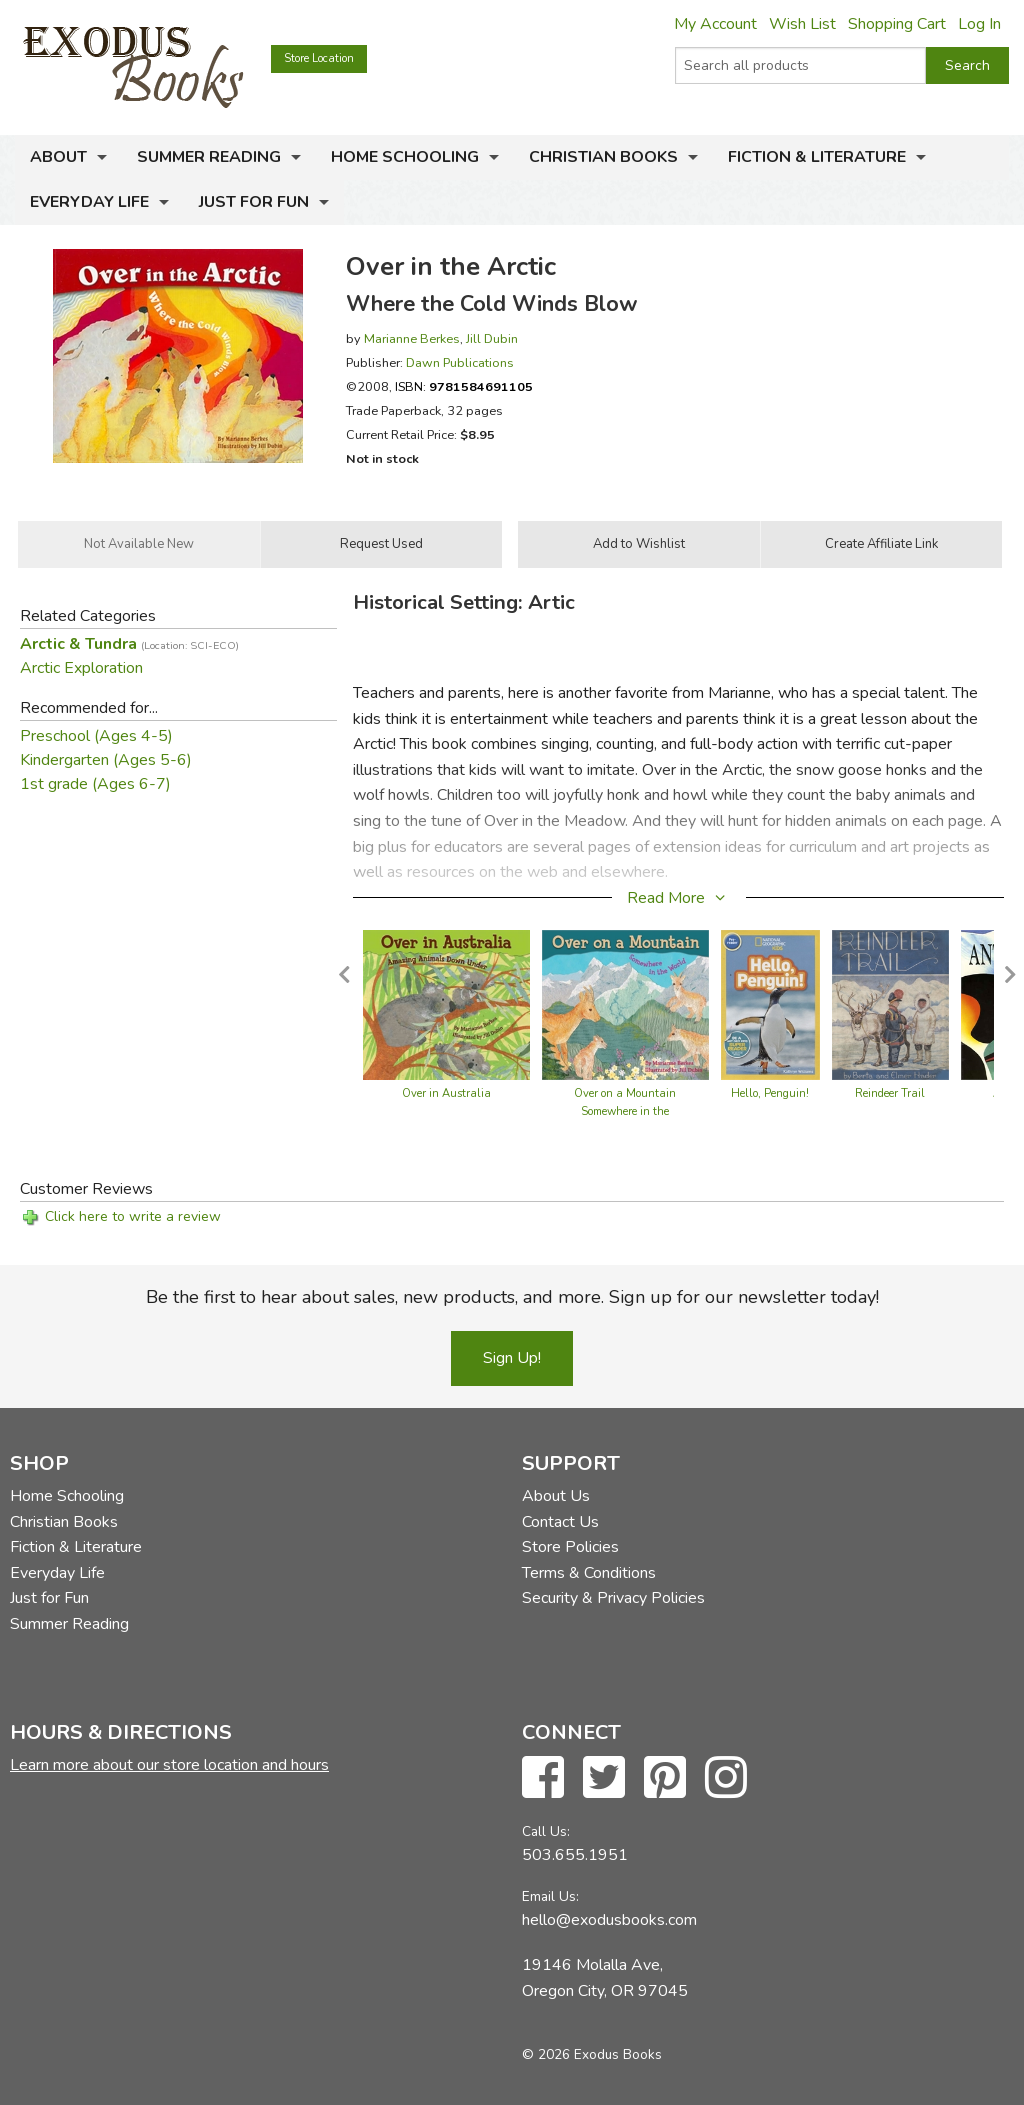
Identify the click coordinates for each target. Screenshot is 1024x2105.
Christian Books (603, 157)
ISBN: (464, 386)
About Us (556, 1496)
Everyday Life (89, 202)
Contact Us (560, 1522)
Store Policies (570, 1547)
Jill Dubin (492, 338)
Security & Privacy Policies (613, 1598)
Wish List (802, 24)
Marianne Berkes (412, 338)
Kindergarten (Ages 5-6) (106, 760)
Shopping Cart (897, 24)
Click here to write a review (133, 1216)
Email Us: (550, 1896)
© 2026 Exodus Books (592, 2054)
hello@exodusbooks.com (609, 1920)
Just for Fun (254, 202)
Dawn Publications (460, 362)
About (58, 157)
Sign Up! (512, 1358)
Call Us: (546, 1831)
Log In (979, 24)
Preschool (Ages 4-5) (96, 736)
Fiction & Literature (817, 157)
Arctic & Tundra (129, 644)
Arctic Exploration (81, 668)
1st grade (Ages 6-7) (95, 784)
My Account (715, 24)
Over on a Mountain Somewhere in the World (625, 1111)
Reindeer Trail (890, 1093)
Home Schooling (405, 157)
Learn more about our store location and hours (169, 1765)
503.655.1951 (575, 1855)
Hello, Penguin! (770, 1093)
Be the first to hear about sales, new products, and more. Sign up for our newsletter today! (512, 1297)
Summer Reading (209, 157)
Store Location (319, 58)
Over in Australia (446, 1093)
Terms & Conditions (589, 1573)
